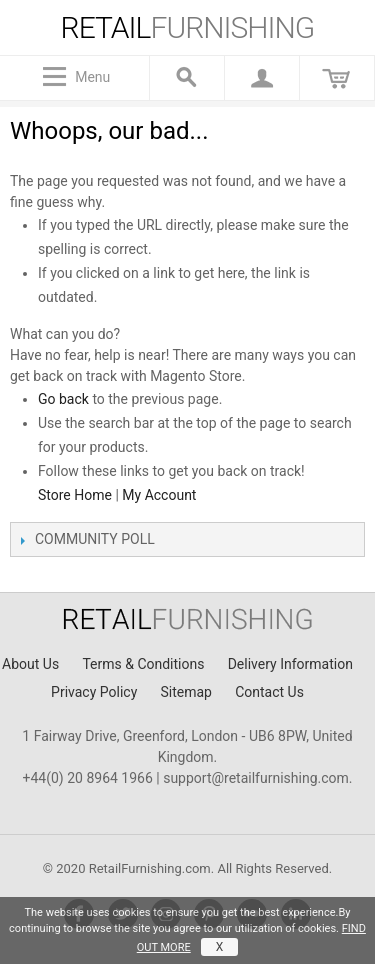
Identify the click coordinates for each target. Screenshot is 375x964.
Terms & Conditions (143, 664)
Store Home (75, 495)
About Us (30, 664)
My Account (159, 495)
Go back (63, 399)
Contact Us (269, 692)
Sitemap (185, 692)
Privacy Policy (94, 692)
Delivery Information (290, 664)
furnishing (188, 27)
